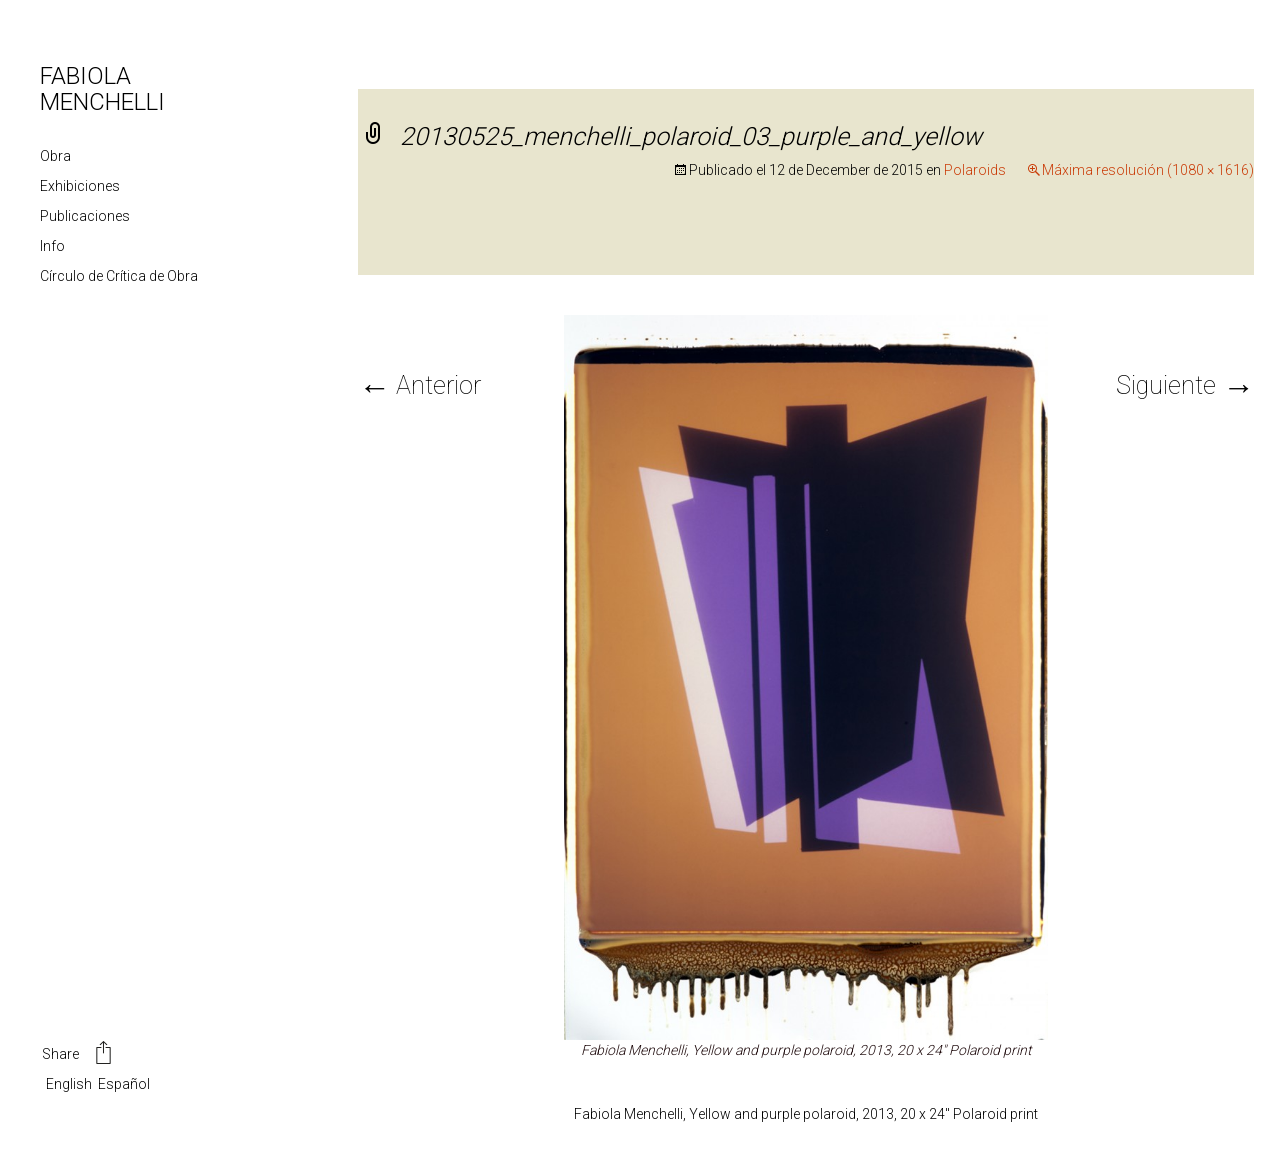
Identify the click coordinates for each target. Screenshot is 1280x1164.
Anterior (419, 385)
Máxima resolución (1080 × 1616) (1148, 170)
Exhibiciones (80, 186)
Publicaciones (85, 216)
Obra (55, 156)
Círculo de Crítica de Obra (119, 276)
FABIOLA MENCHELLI (102, 89)
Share (78, 1055)
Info (52, 246)
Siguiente (1185, 385)
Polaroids (975, 170)
